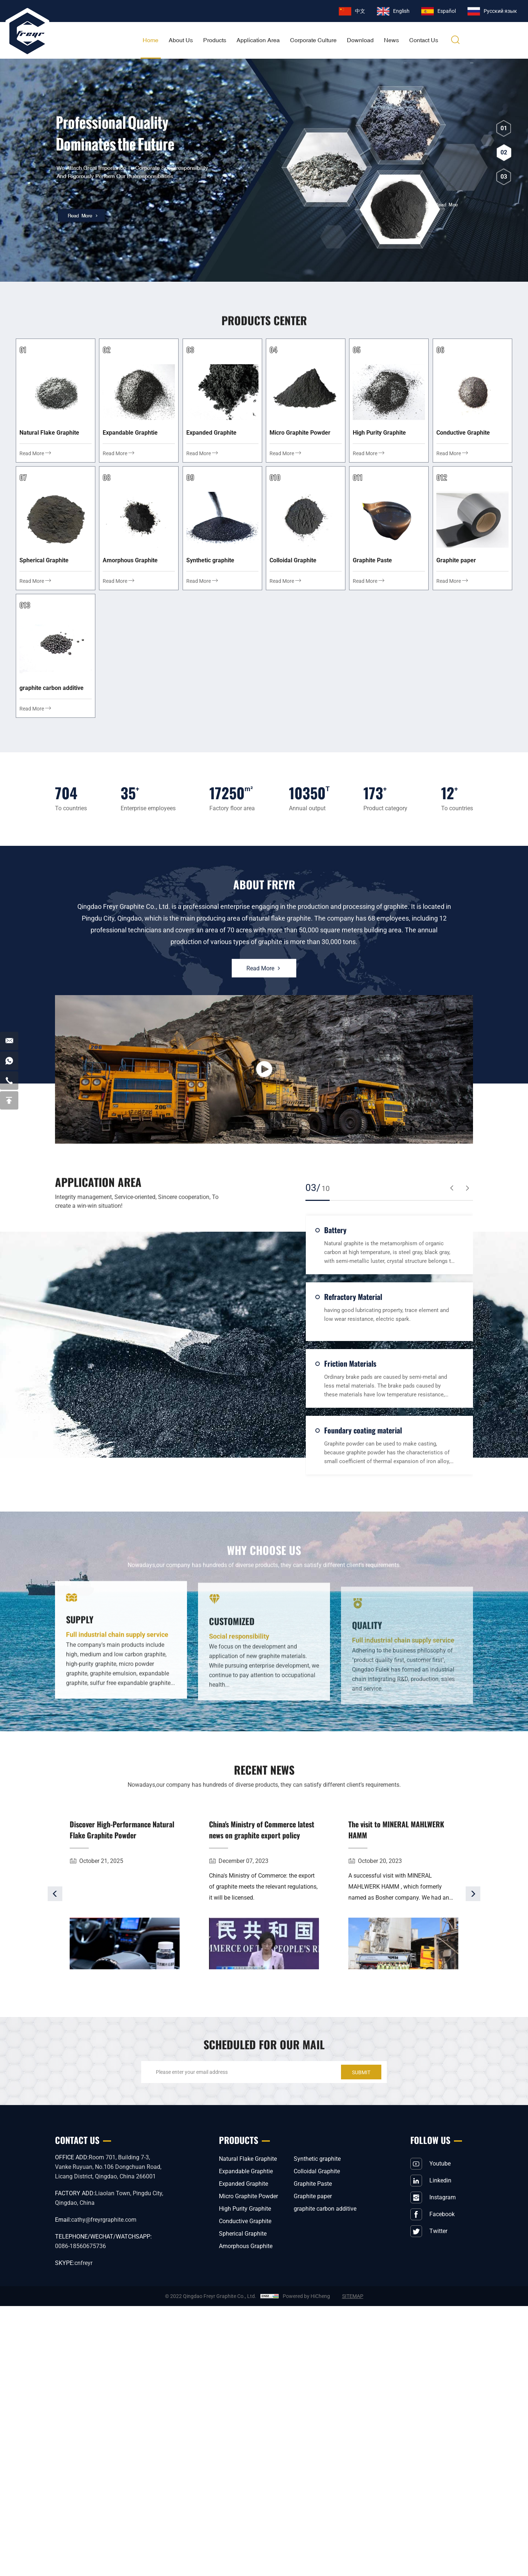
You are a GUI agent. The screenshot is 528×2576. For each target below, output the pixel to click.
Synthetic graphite (317, 2158)
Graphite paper (313, 2196)
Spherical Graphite (243, 2233)
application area (258, 40)
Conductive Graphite (245, 2221)
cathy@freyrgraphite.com (103, 2219)
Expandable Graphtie (246, 2171)
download (360, 40)
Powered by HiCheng (306, 2296)
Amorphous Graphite (245, 2246)
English (401, 11)
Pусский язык (500, 11)
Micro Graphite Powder (248, 2196)
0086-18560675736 (80, 2246)
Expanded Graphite (243, 2183)
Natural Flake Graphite (248, 2158)
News (391, 40)
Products (214, 40)
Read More (264, 971)
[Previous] (55, 1920)
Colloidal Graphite (317, 2171)
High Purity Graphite (245, 2208)
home (150, 40)
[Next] (473, 1920)
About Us (181, 40)
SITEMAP (352, 2296)
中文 (360, 11)
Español (446, 11)
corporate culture (313, 40)
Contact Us (423, 40)
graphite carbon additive (325, 2208)
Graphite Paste (313, 2183)
